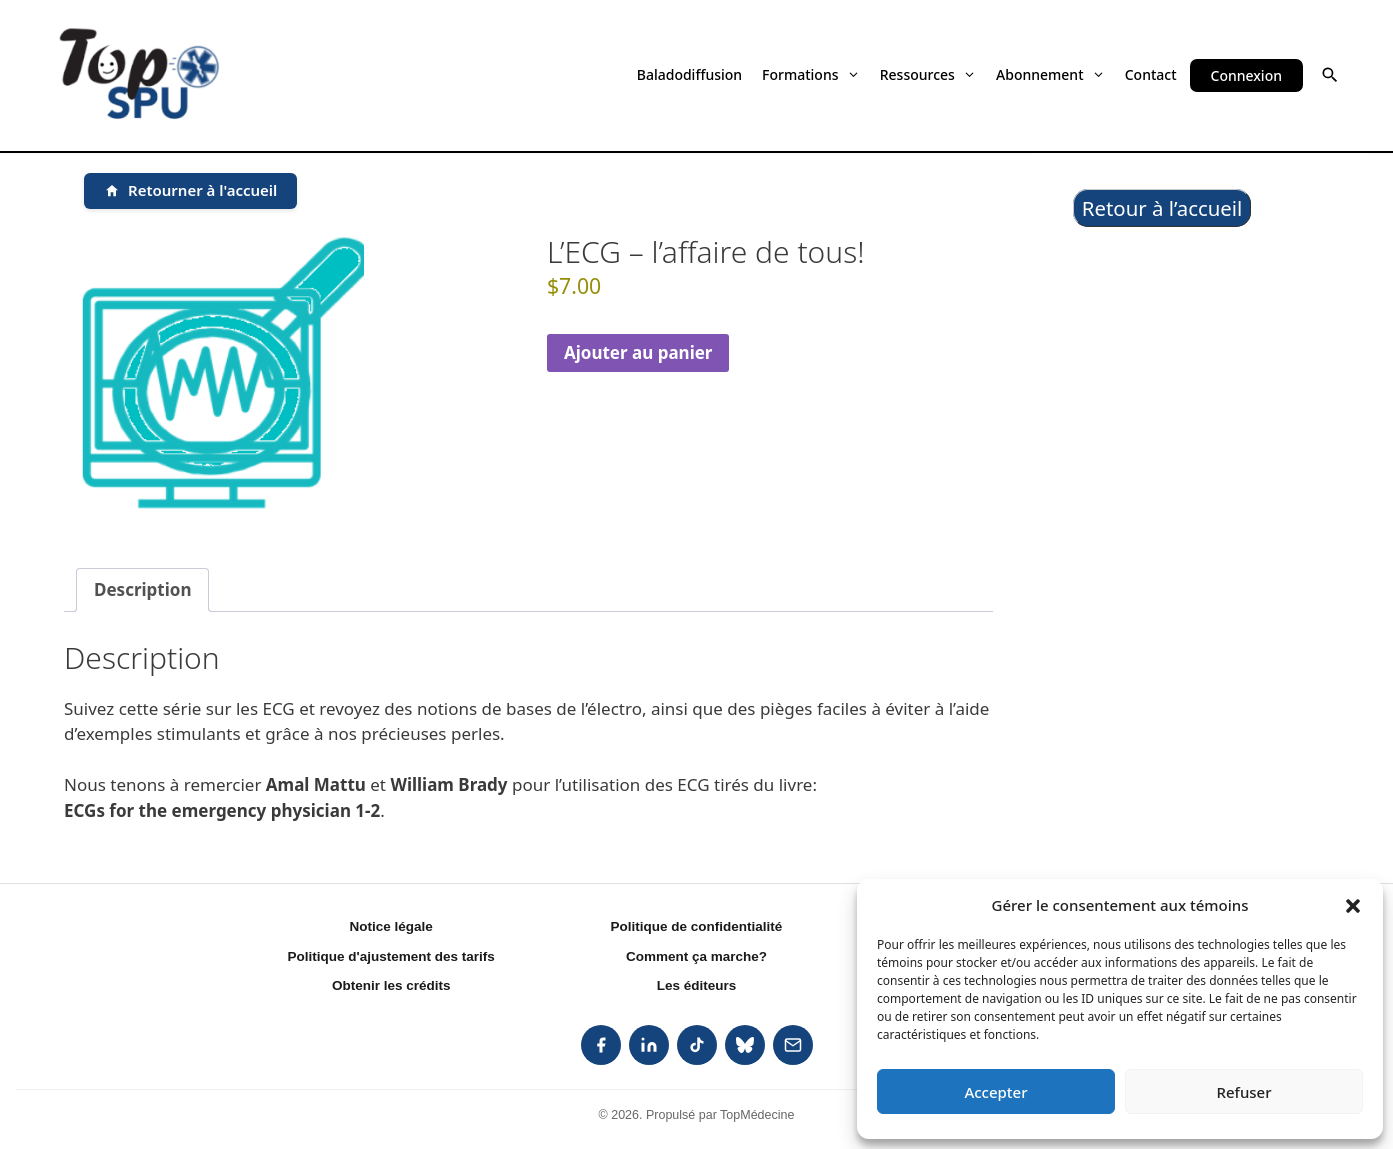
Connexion (1246, 75)
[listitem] (601, 1045)
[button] (1353, 905)
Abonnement (1050, 74)
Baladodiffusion (689, 74)
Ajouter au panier (638, 352)
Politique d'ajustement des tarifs (391, 956)
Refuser (1243, 1092)
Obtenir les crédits (391, 985)
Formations (811, 74)
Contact (1151, 74)
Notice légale (391, 926)
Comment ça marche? (696, 956)
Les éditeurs (697, 985)
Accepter (995, 1092)
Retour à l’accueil (1162, 208)
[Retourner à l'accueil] (190, 191)
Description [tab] (142, 589)
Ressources (928, 74)
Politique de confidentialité (697, 926)
